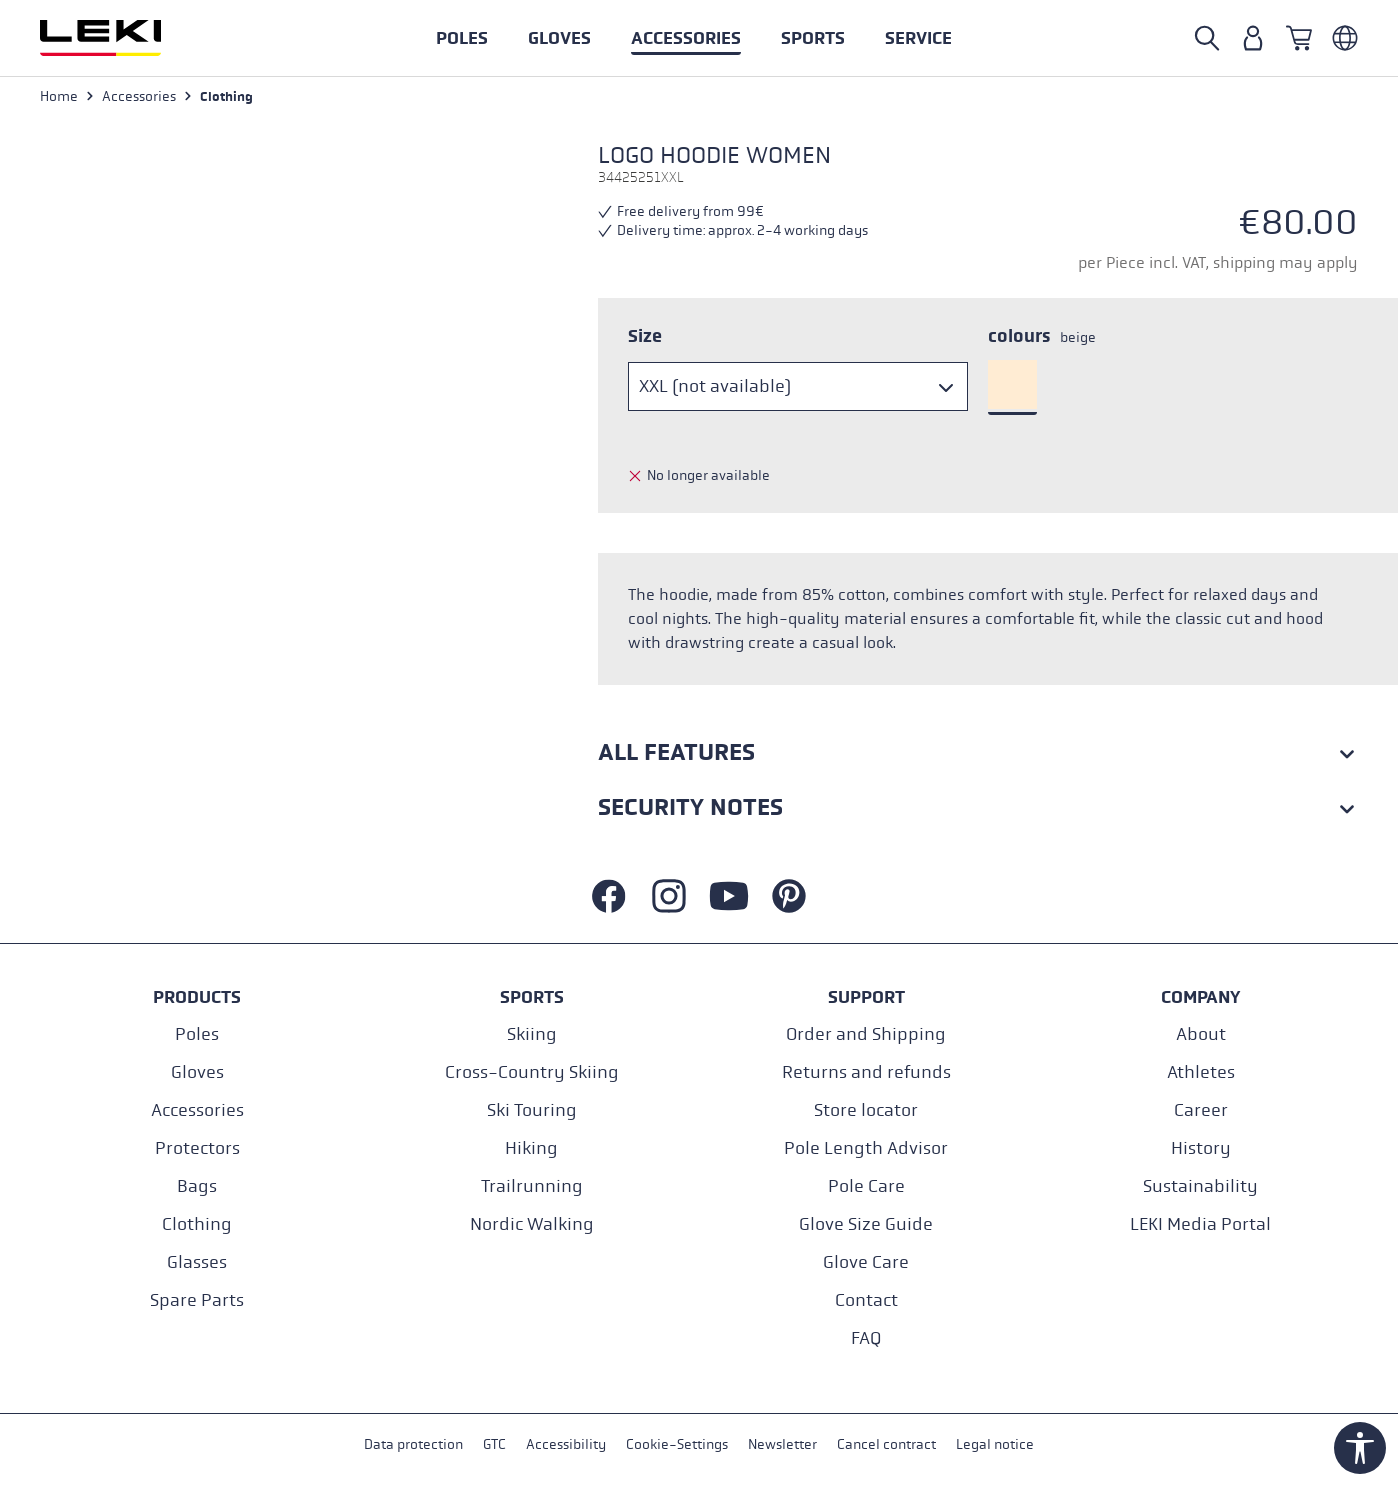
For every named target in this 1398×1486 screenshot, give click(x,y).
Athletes (1201, 1072)
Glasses (197, 1262)
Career (1201, 1110)
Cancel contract (886, 1444)
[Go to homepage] (122, 38)
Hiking (531, 1148)
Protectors (197, 1148)
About (1201, 1034)
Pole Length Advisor (866, 1148)
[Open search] (1207, 38)
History (1201, 1148)
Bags (197, 1186)
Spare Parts (197, 1300)
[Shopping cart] (1299, 38)
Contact (866, 1300)
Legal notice (995, 1444)
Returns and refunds (866, 1072)
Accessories (197, 1110)
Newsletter (782, 1444)
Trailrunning (532, 1186)
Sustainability (1200, 1186)
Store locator (866, 1110)
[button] (813, 38)
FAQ (866, 1338)
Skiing (532, 1034)
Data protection (413, 1444)
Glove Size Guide (866, 1224)
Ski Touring (532, 1110)
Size (645, 336)
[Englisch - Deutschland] (1345, 38)
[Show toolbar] (1360, 1448)
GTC (494, 1444)
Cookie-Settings (677, 1444)
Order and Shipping (866, 1034)
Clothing (197, 1224)
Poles (197, 1034)
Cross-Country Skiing (532, 1072)
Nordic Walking (532, 1224)
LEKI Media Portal (1200, 1224)
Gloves (197, 1072)
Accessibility (566, 1444)
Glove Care (866, 1262)
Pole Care (866, 1186)
